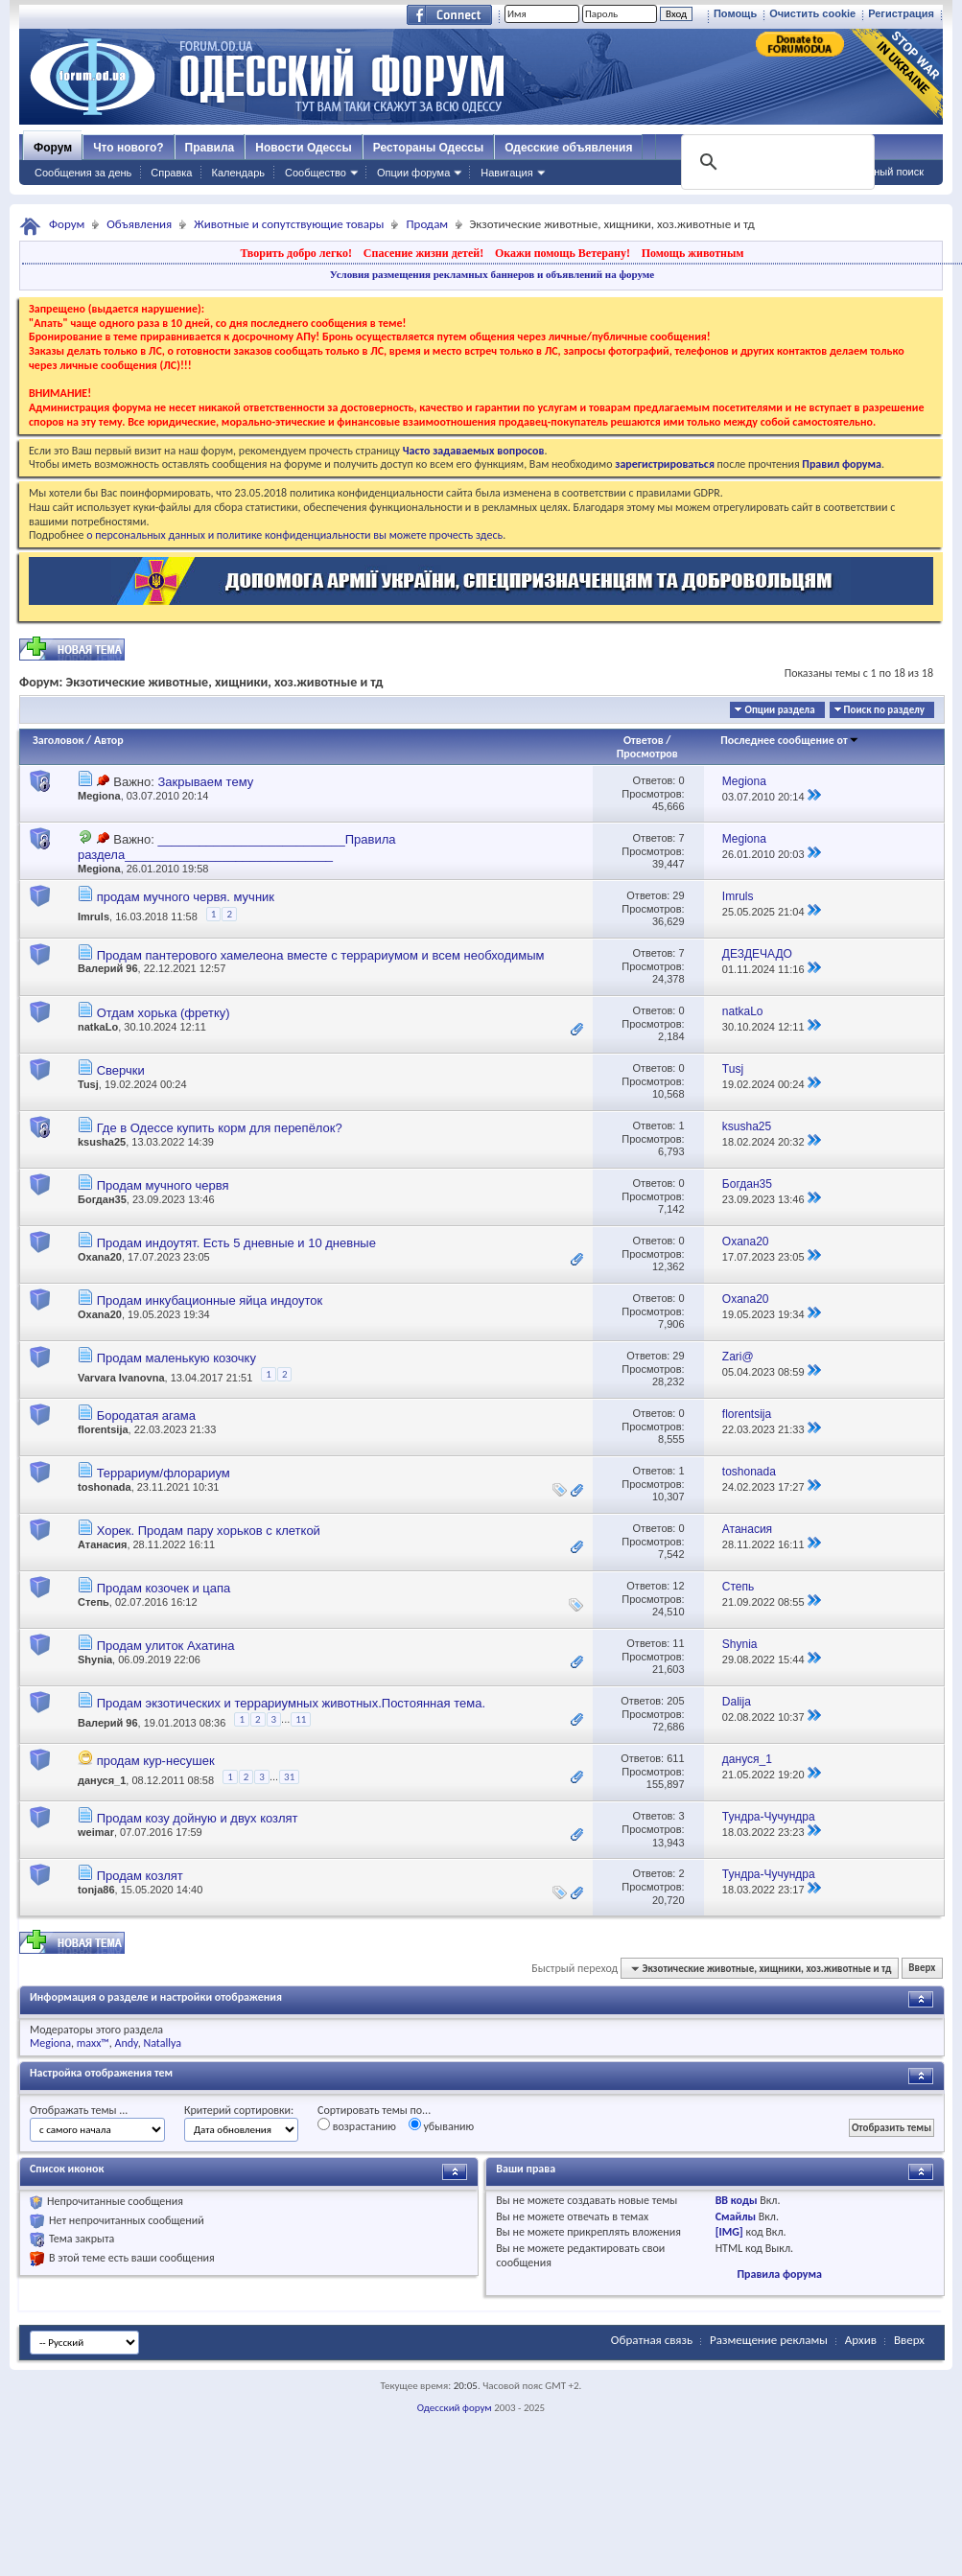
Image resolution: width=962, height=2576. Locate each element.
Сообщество (315, 172)
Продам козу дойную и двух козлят (197, 1818)
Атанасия (102, 1544)
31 (289, 1777)
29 (678, 895)
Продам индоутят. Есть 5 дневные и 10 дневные (236, 1243)
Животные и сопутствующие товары (289, 224)
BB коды (737, 2200)
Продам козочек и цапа (164, 1588)
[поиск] (776, 162)
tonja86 (96, 1889)
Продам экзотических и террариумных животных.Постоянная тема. (291, 1703)
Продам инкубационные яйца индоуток (210, 1300)
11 (678, 1643)
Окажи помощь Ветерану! (562, 253)
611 (675, 1758)
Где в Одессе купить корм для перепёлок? (219, 1128)
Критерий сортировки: (238, 2110)
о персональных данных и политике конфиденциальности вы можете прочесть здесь (294, 535)
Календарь (238, 172)
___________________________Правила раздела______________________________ (236, 847)
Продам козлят (140, 1875)
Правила (210, 147)
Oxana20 (100, 1257)
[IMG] (729, 2232)
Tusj (88, 1084)
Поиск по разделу (884, 710)
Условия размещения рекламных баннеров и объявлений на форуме (492, 274)
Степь (93, 1602)
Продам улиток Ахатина (166, 1645)
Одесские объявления (568, 147)
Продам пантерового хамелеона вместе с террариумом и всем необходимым (321, 955)
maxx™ (93, 2043)
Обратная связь (651, 2339)
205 (675, 1700)
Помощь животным (693, 253)
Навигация (506, 172)
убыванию (442, 2125)
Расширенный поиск (874, 171)
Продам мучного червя (163, 1185)
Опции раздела (779, 710)
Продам (427, 224)
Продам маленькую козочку (176, 1358)
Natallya (162, 2043)
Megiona (99, 795)
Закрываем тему (205, 782)
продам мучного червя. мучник (185, 897)
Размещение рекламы (769, 2339)
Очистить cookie (812, 13)
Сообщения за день (83, 172)
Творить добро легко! (296, 253)
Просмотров (647, 753)
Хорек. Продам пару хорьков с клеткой (208, 1530)
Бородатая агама (146, 1415)
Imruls (93, 916)
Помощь (735, 13)
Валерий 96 (108, 968)
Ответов (643, 740)
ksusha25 (102, 1142)
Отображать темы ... (79, 2110)
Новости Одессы (303, 147)
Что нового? (128, 147)
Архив (861, 2339)
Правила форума (779, 2274)
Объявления (139, 224)
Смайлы (736, 2216)
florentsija (103, 1429)
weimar (96, 1832)
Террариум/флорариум (163, 1473)
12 (678, 1585)
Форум (53, 147)
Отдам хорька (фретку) (163, 1013)
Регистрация (901, 13)
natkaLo (98, 1027)
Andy (126, 2043)
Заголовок (58, 740)
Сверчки (121, 1070)
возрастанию (356, 2125)
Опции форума (413, 172)
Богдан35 (102, 1199)
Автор (109, 740)
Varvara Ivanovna (121, 1376)
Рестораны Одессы (428, 147)
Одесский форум (454, 2408)
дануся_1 (102, 1780)
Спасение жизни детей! (423, 253)
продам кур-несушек (156, 1760)
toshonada (104, 1487)
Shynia (95, 1659)
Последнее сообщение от (789, 740)
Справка (171, 172)
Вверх (921, 1968)
